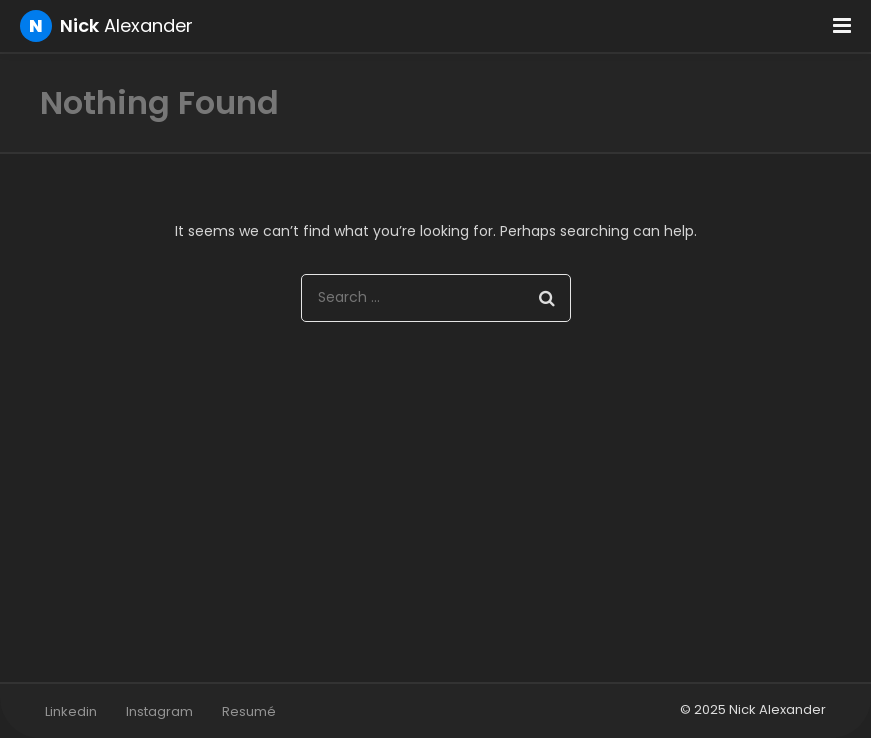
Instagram (159, 711)
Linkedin (71, 711)
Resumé (249, 711)
